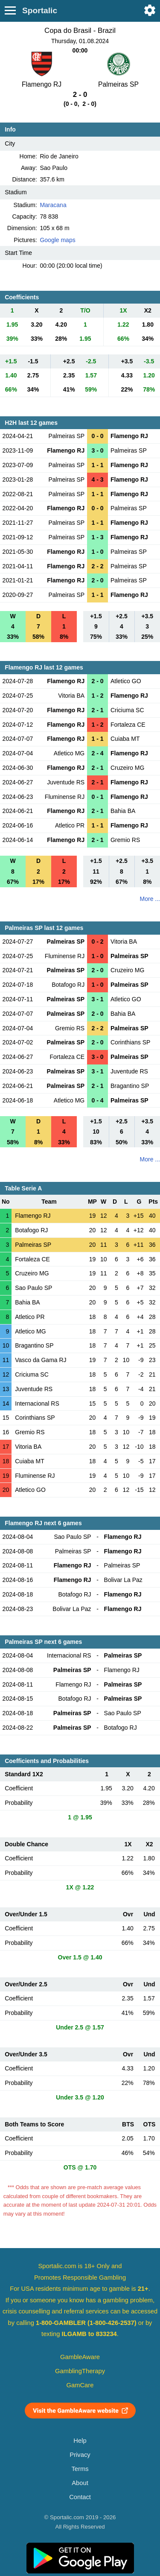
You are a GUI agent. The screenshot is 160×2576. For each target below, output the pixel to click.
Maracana (53, 205)
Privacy (80, 2454)
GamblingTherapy (80, 2371)
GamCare (80, 2385)
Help (79, 2440)
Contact (80, 2497)
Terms (79, 2468)
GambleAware (80, 2357)
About (80, 2483)
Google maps (57, 240)
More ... (150, 898)
